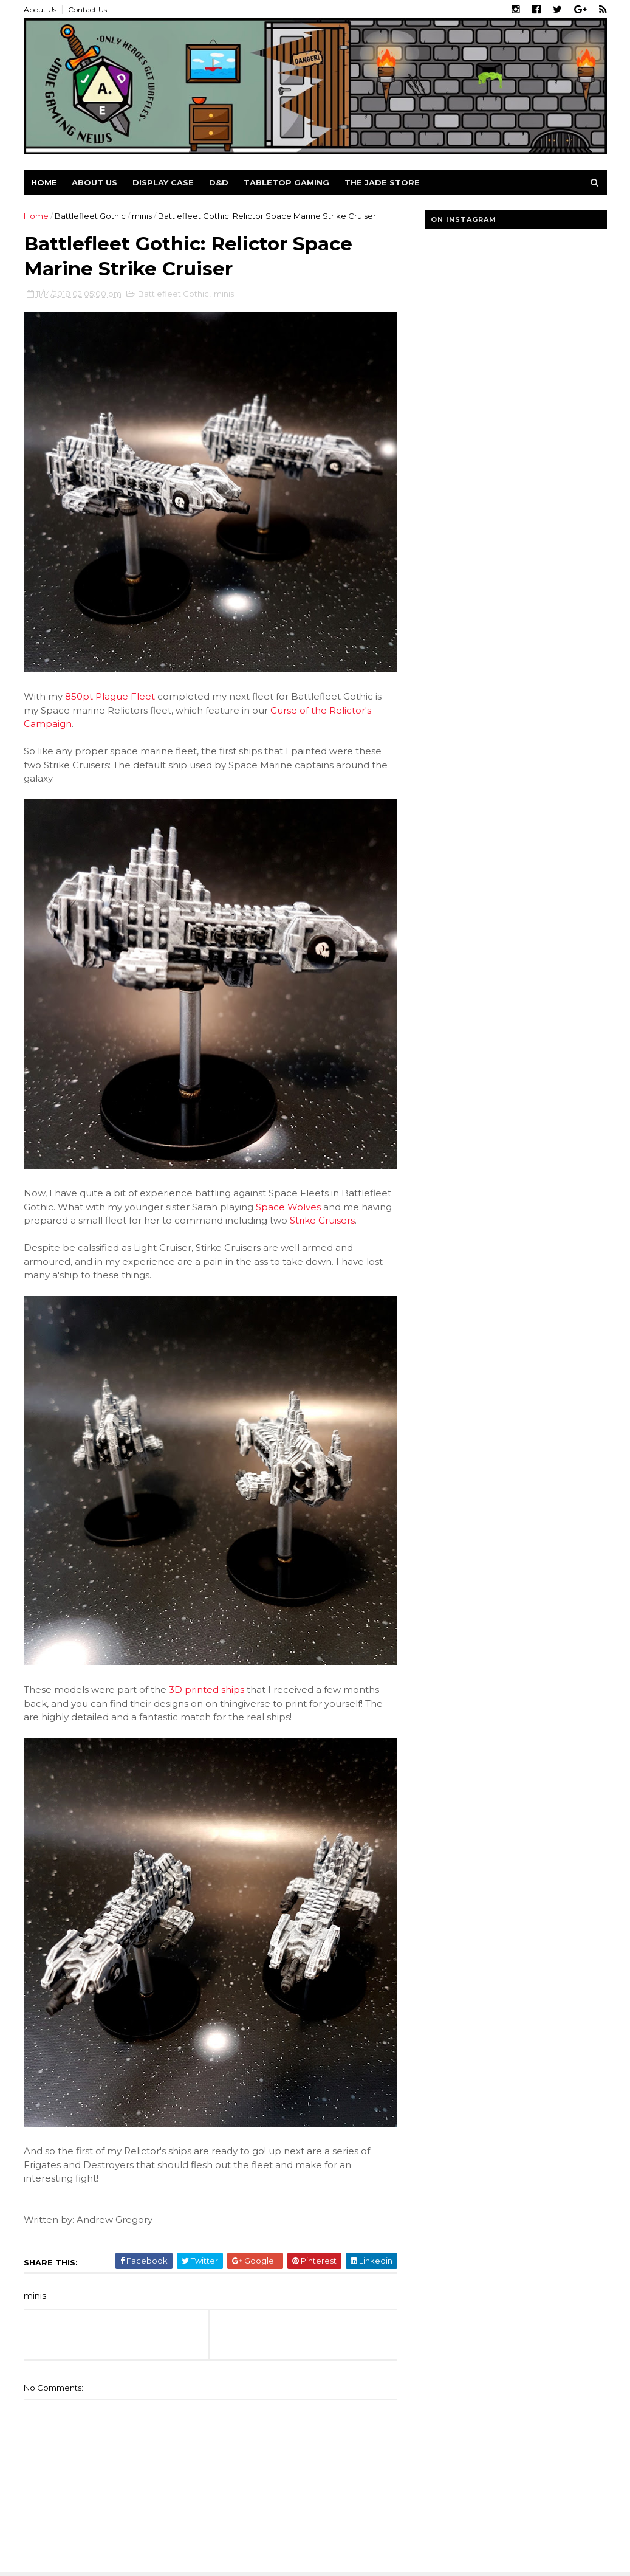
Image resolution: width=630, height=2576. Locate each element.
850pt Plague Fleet (110, 696)
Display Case (163, 182)
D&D (218, 182)
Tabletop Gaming (286, 182)
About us (94, 182)
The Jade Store (382, 182)
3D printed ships (206, 1689)
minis (142, 216)
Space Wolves (288, 1207)
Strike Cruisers (322, 1220)
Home (44, 182)
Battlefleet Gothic (90, 216)
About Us (40, 9)
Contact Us (87, 9)
